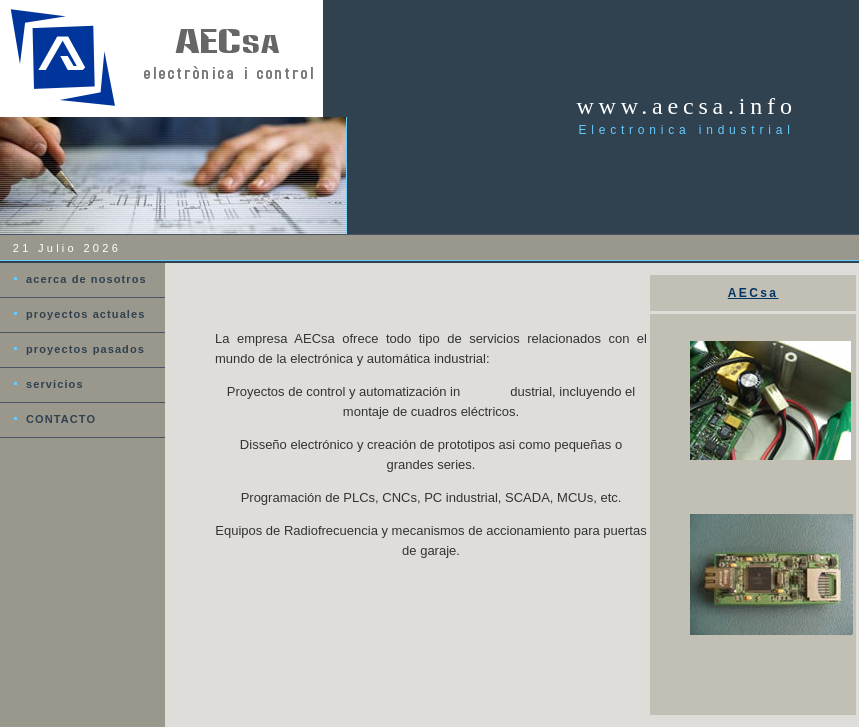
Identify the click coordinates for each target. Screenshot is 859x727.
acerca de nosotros (86, 279)
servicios (55, 384)
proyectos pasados (85, 349)
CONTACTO (61, 419)
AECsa (753, 293)
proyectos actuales (85, 314)
